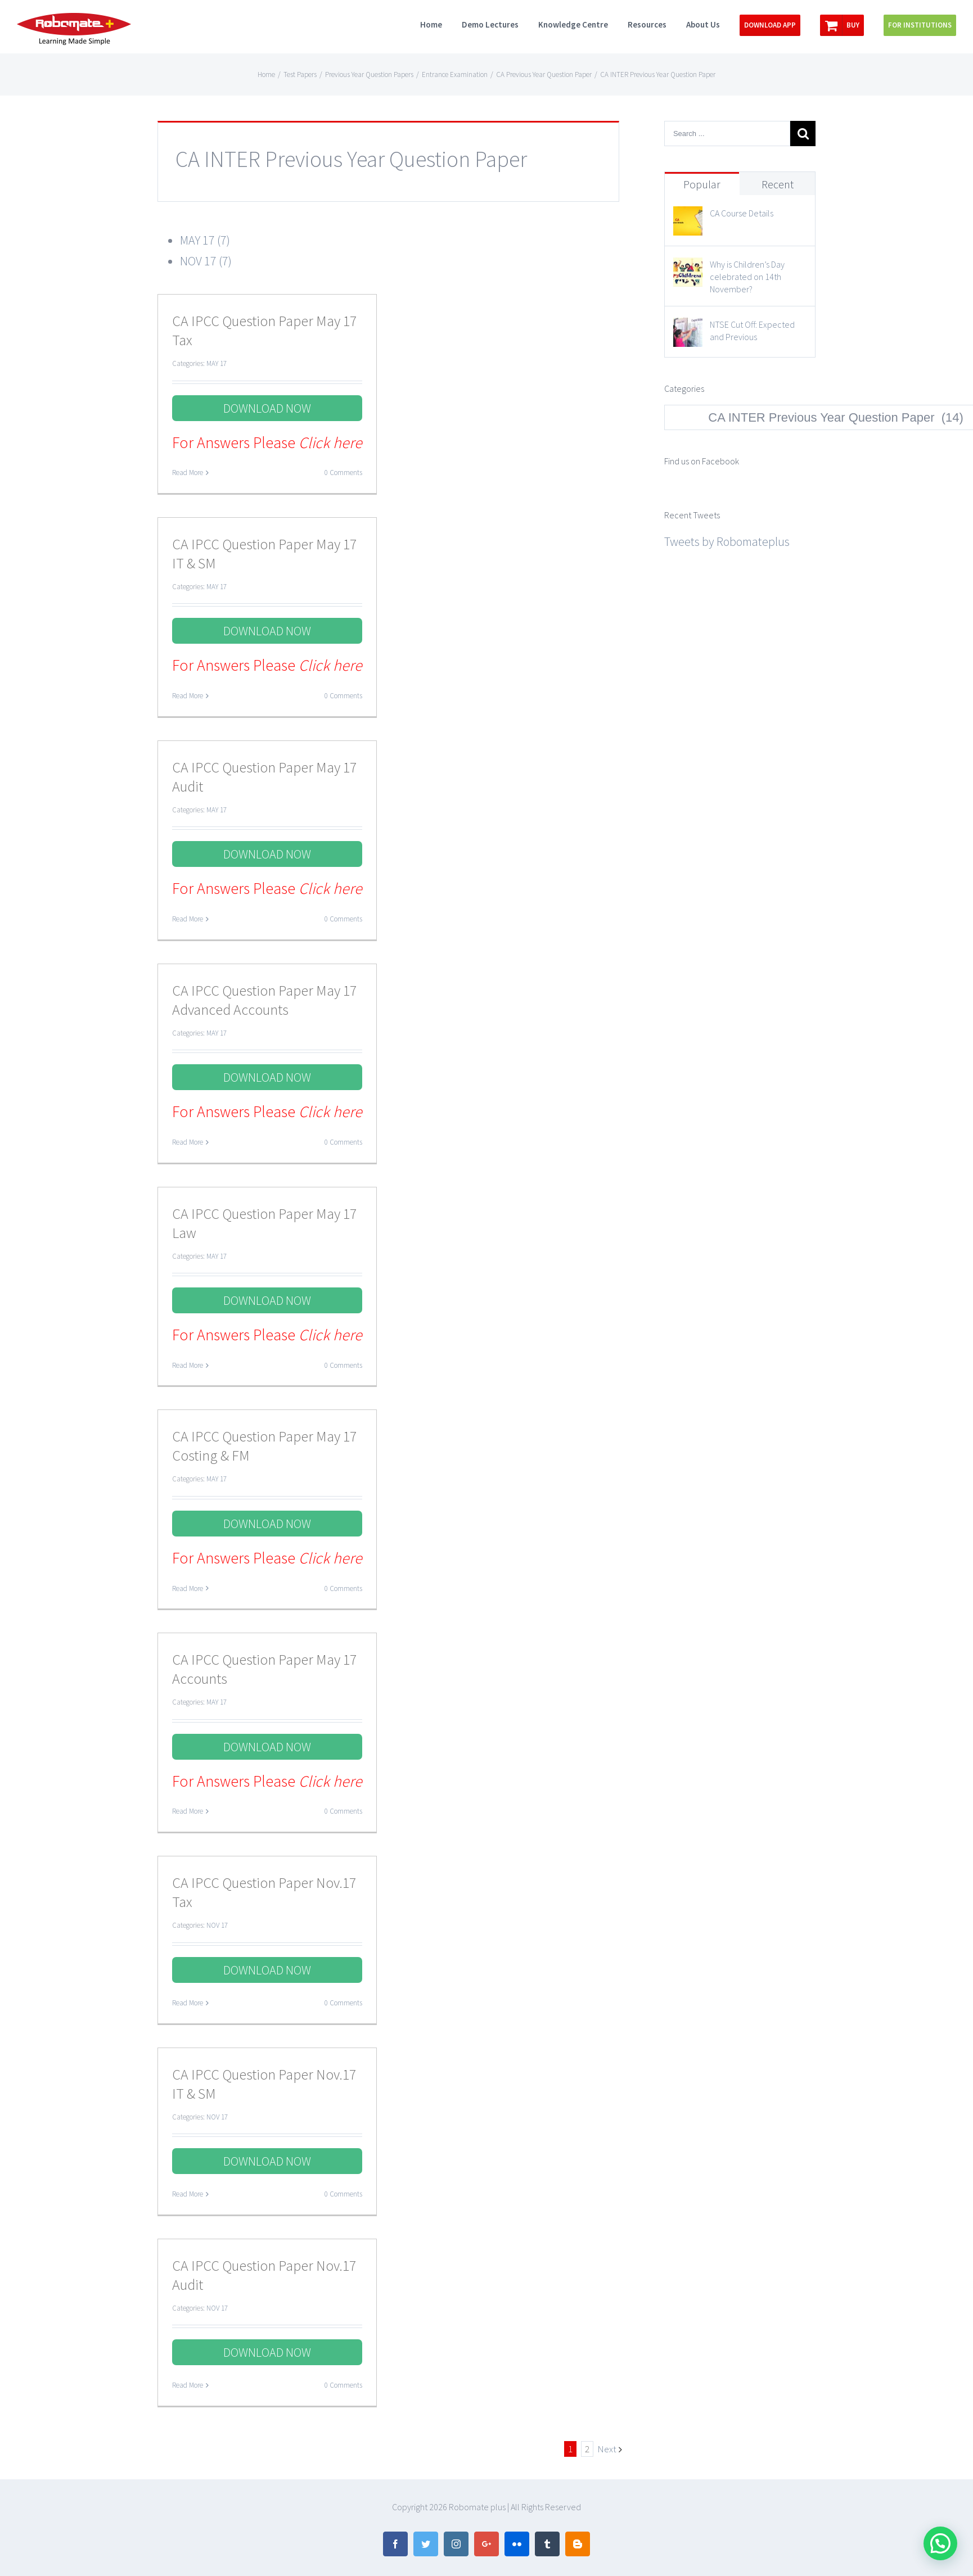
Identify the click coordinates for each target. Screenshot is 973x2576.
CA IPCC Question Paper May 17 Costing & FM (264, 1446)
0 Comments (343, 472)
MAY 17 (216, 363)
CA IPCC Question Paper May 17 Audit (264, 777)
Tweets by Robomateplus (727, 541)
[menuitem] (441, 23)
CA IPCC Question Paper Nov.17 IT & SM (264, 2084)
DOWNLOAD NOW (267, 408)
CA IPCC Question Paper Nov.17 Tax (264, 1892)
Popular (701, 184)
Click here (330, 442)
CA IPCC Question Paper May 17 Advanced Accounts (264, 1000)
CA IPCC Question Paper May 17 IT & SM (264, 553)
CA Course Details (741, 213)
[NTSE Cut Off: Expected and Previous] (687, 328)
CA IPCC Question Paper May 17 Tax (264, 330)
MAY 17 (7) (205, 240)
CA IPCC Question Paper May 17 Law (264, 1223)
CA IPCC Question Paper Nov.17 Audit (264, 2275)
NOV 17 (217, 1925)
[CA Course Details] (687, 216)
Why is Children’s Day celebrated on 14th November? (747, 277)
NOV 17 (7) (206, 261)
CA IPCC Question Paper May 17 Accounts (264, 1669)
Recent (778, 184)
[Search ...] (727, 133)
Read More (187, 472)
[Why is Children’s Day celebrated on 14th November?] (687, 267)
